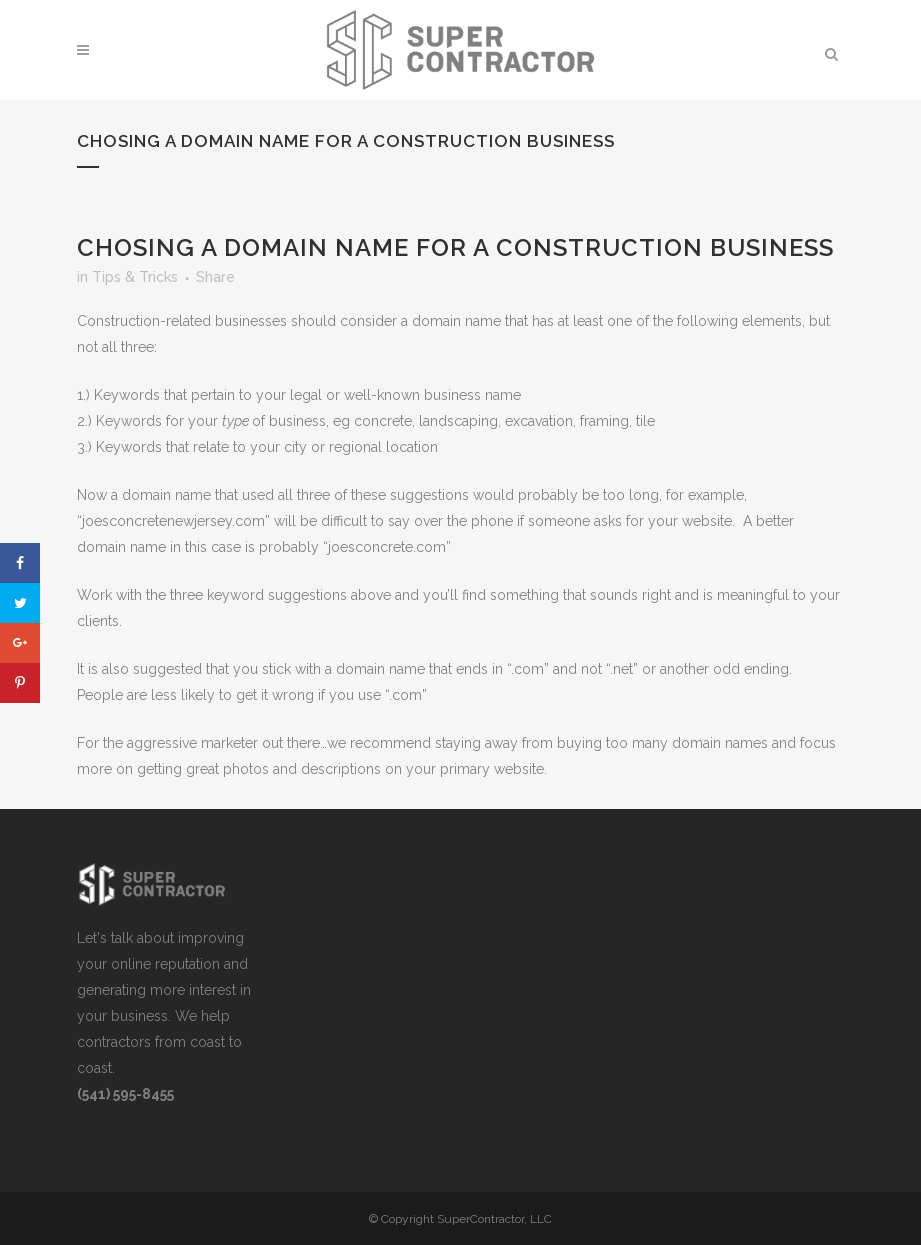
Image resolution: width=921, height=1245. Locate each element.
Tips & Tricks (135, 277)
